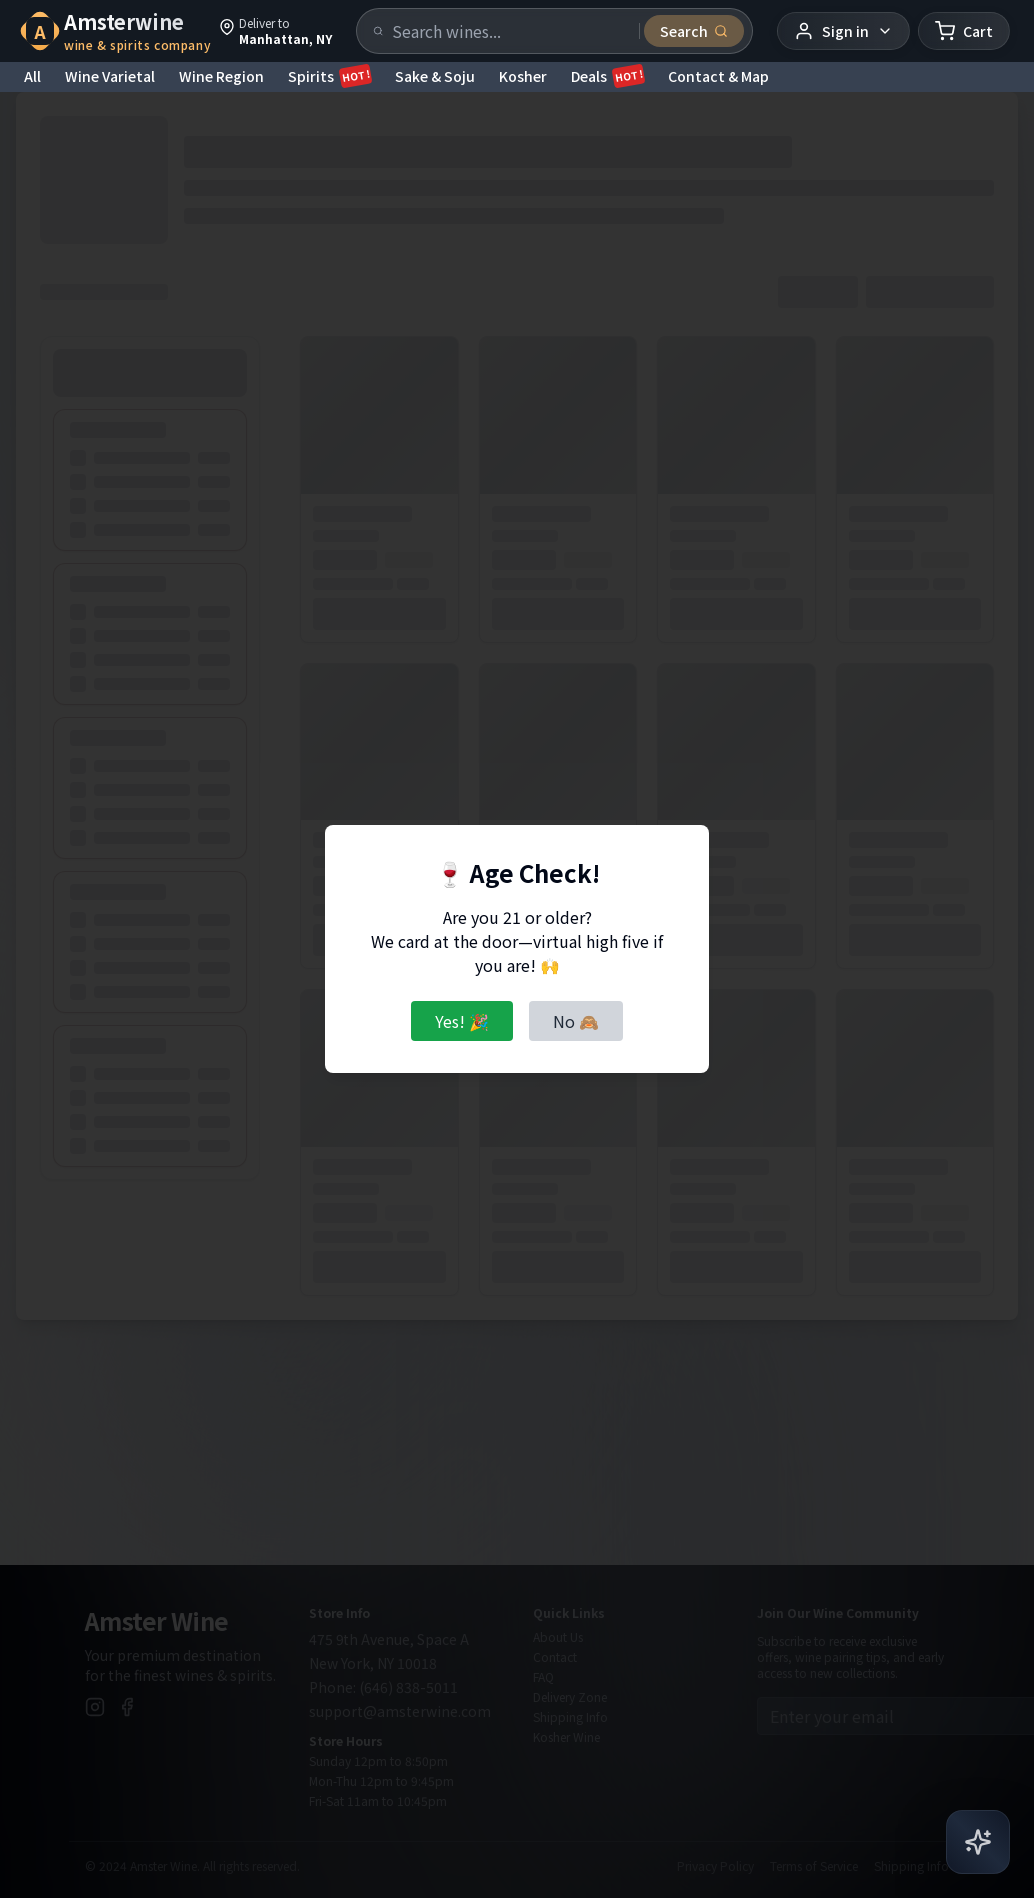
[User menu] (843, 31)
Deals (607, 76)
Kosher (523, 76)
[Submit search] (694, 31)
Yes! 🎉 (462, 1021)
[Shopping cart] (964, 31)
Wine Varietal (110, 76)
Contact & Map (718, 76)
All (32, 76)
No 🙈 (576, 1021)
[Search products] (510, 31)
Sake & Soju (435, 76)
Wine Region (221, 76)
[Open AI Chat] (977, 1841)
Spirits (329, 76)
